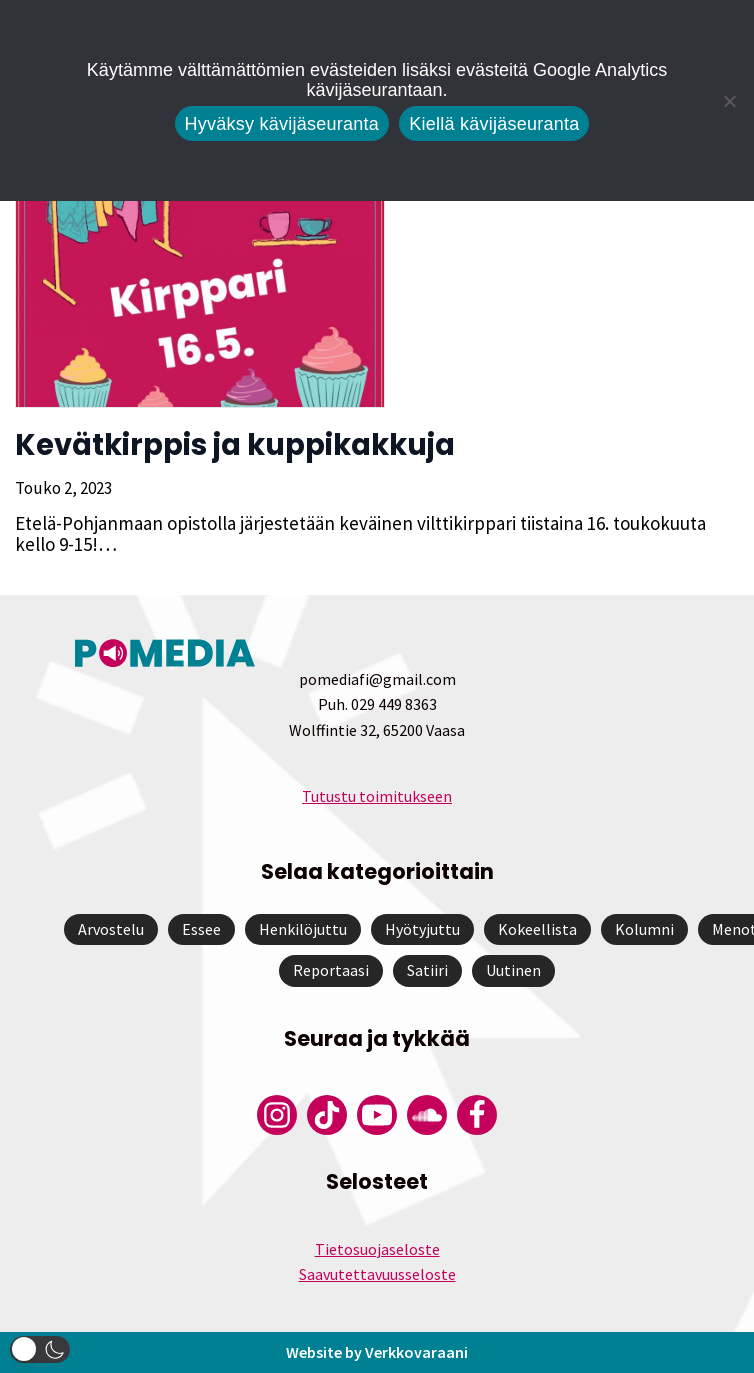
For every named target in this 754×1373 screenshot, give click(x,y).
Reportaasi (331, 970)
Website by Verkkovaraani (377, 1352)
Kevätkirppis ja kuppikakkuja (235, 445)
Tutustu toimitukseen (377, 796)
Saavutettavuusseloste (377, 1274)
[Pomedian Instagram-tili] (277, 1115)
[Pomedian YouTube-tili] (377, 1115)
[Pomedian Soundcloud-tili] (427, 1115)
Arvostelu (111, 929)
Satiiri (427, 970)
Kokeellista (537, 929)
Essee (201, 929)
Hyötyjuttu (422, 929)
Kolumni (644, 929)
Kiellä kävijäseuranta (494, 124)
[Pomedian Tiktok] (327, 1115)
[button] (40, 1349)
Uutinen (513, 970)
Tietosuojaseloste (377, 1249)
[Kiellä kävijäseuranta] (729, 101)
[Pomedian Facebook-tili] (477, 1115)
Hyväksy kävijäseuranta (282, 124)
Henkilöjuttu (303, 929)
